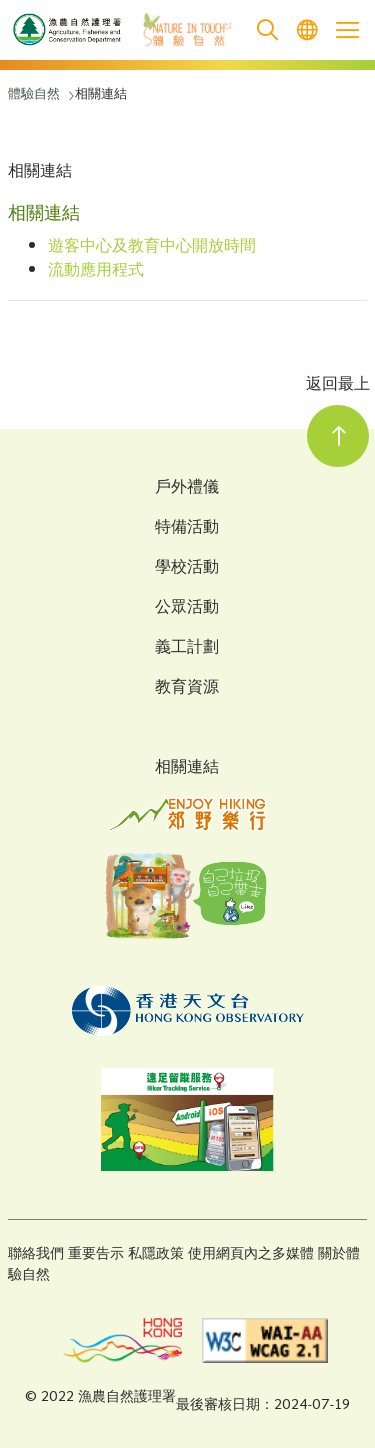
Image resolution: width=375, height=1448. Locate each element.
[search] (267, 30)
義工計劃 (187, 649)
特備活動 (187, 529)
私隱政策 (156, 1254)
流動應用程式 (96, 271)
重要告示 (96, 1254)
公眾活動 (187, 609)
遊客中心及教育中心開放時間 (152, 247)
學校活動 (187, 569)
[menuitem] (307, 30)
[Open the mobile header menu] (347, 30)
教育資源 (187, 689)
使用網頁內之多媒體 (251, 1254)
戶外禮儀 (187, 489)
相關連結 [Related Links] (187, 768)
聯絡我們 (36, 1254)
